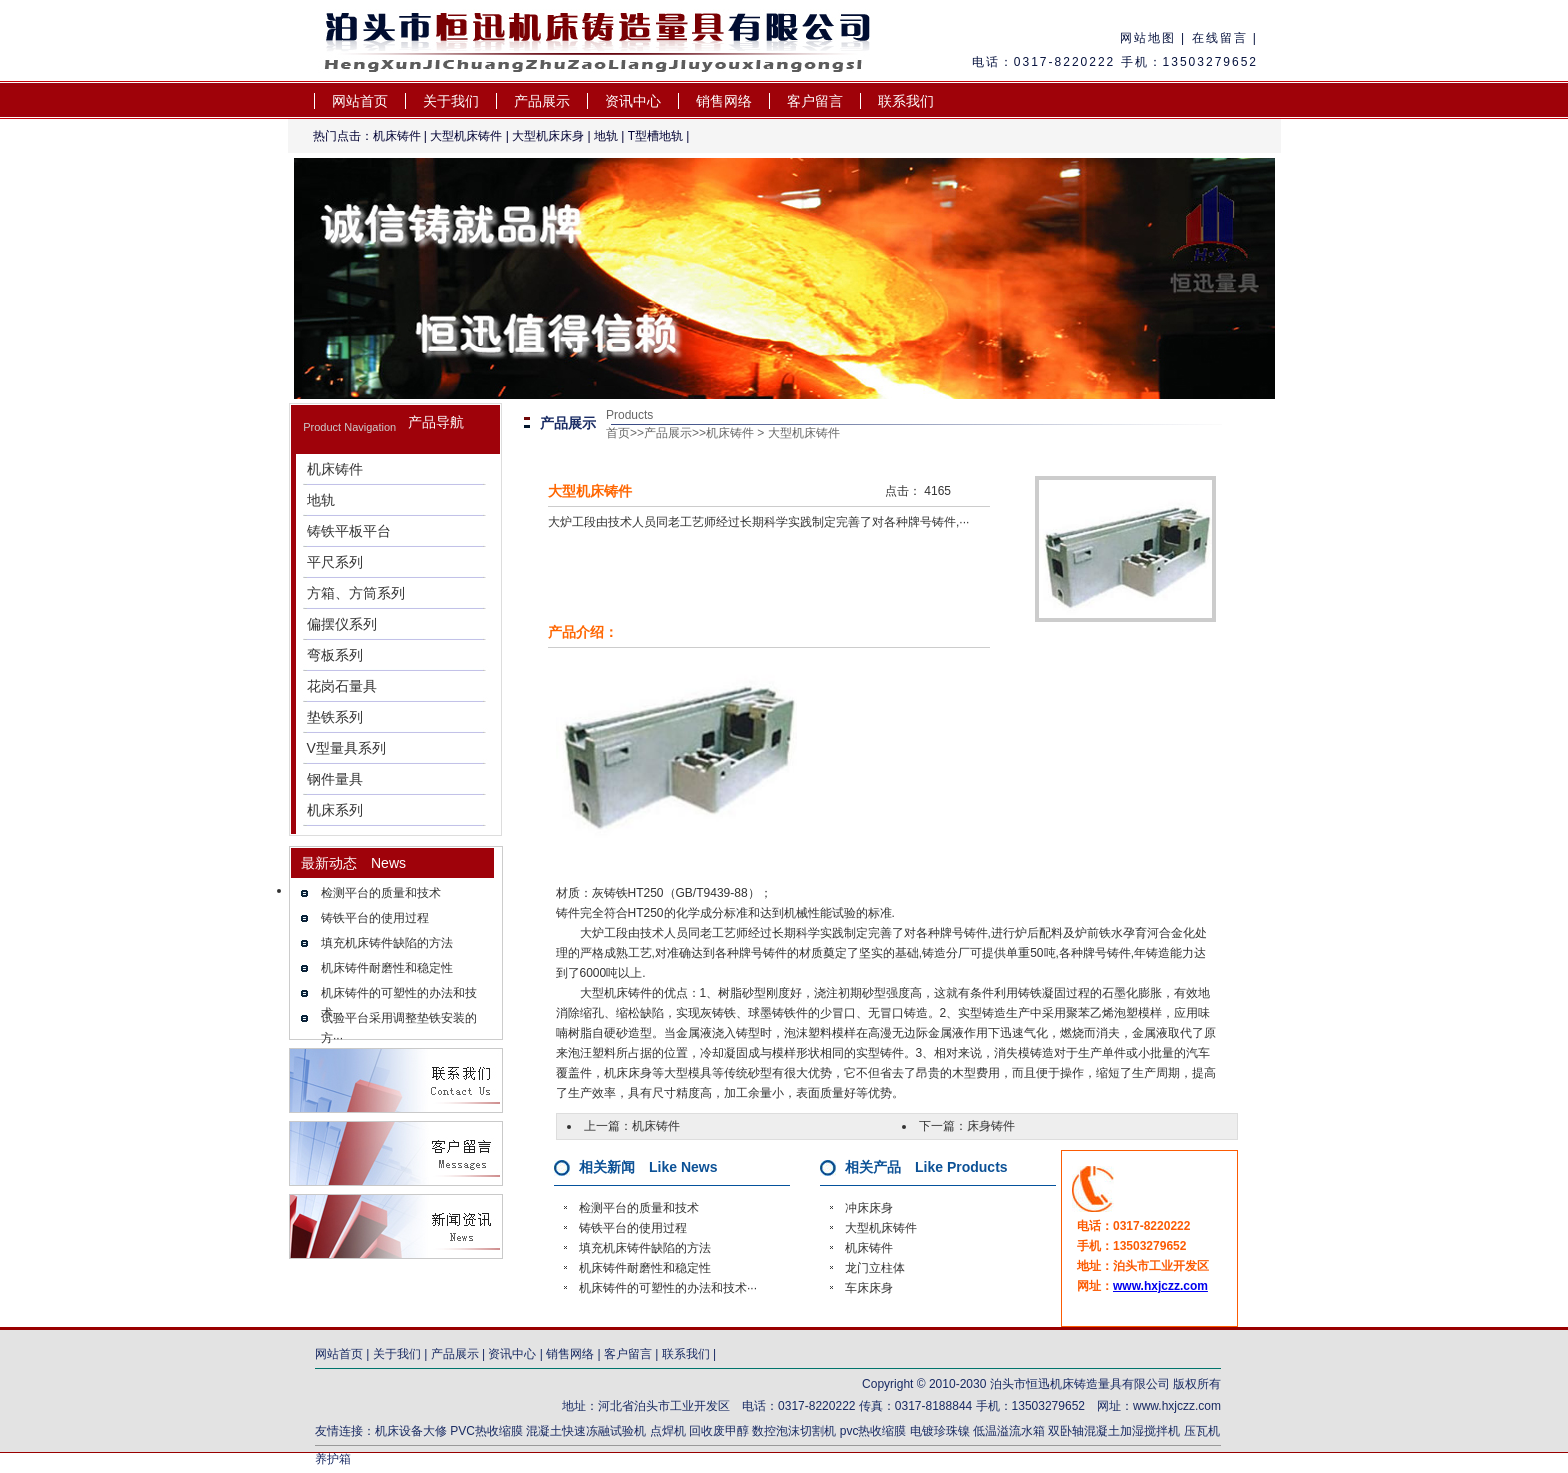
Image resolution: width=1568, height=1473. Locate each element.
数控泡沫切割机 (794, 1431)
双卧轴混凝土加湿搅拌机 (1114, 1431)
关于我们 (451, 101)
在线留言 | (1222, 38)
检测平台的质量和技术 (381, 893)
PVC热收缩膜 (486, 1431)
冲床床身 (869, 1208)
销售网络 (724, 101)
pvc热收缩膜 (873, 1431)
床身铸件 (991, 1126)
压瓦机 (1202, 1431)
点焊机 (669, 1431)
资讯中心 (633, 101)
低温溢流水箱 (1009, 1431)
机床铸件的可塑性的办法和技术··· (668, 1288)
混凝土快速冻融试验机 (586, 1431)
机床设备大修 (411, 1431)
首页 (618, 433)
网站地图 (1148, 38)
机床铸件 (397, 136)
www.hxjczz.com (1160, 1286)
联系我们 (906, 101)
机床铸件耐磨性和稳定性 (387, 968)
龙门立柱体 (875, 1268)
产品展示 (542, 101)
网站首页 (360, 101)
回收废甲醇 (719, 1431)
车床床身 (869, 1288)
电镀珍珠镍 (940, 1431)
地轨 (606, 136)
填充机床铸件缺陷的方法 (387, 943)
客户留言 (815, 101)
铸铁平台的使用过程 (375, 918)
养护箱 (333, 1459)
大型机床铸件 (466, 136)
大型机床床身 (548, 136)
